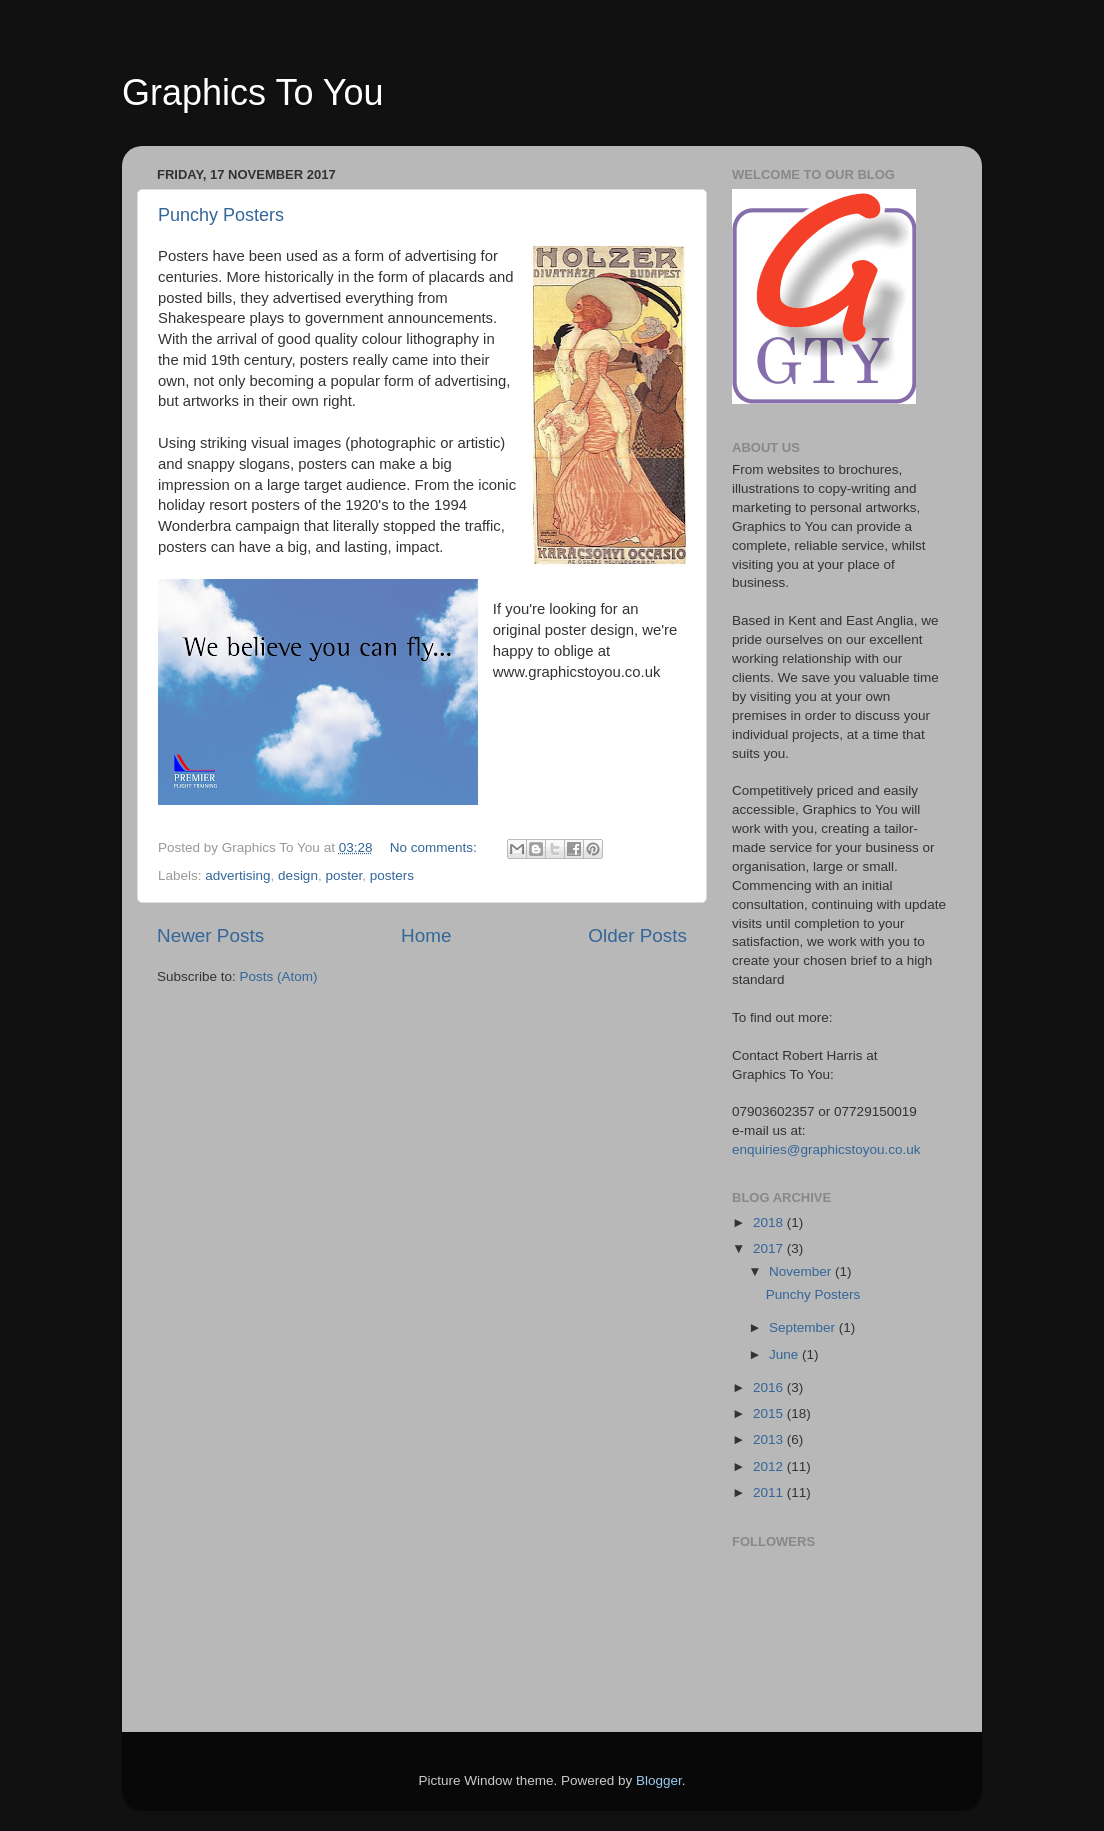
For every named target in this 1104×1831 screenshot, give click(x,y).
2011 (770, 1492)
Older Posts (637, 935)
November (802, 1271)
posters (392, 875)
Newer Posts (210, 935)
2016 (770, 1387)
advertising (237, 875)
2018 (770, 1222)
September (804, 1327)
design (298, 875)
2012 (770, 1466)
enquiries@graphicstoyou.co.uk (826, 1149)
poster (343, 875)
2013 (770, 1439)
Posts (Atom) (279, 976)
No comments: (435, 847)
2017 (770, 1248)
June (785, 1354)
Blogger (659, 1780)
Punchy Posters (221, 215)
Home (426, 935)
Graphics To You (253, 92)
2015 (770, 1413)
